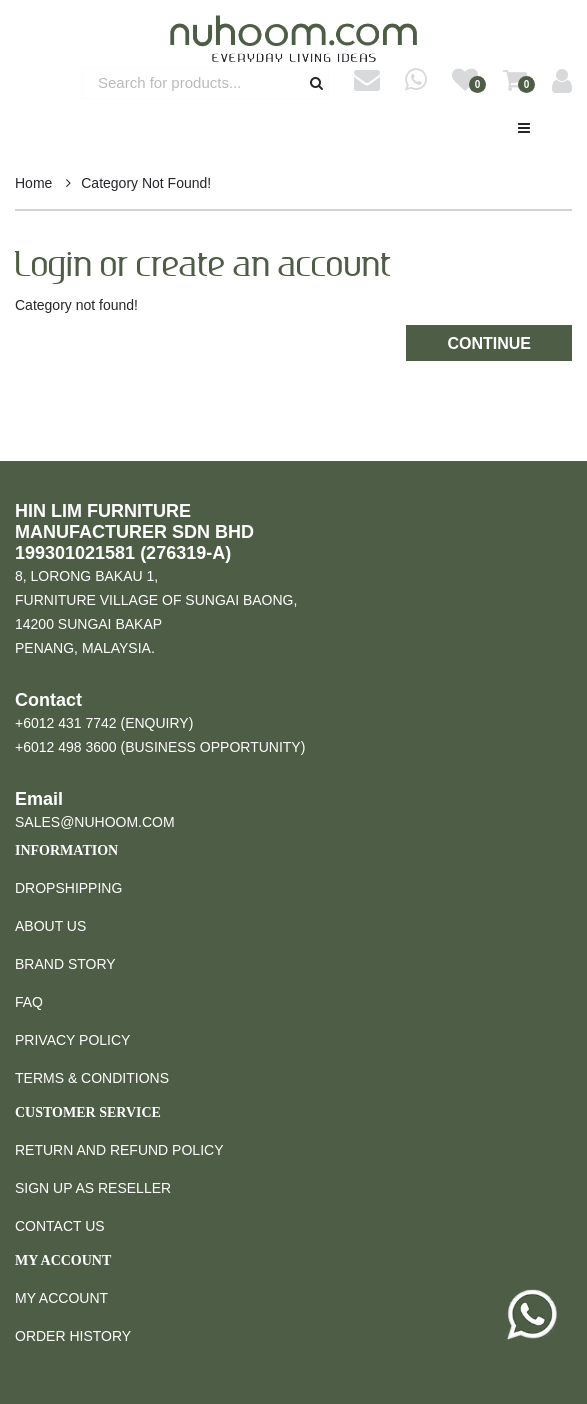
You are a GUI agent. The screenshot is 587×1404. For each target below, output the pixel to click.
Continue (489, 343)
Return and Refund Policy (119, 1150)
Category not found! (146, 183)
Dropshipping (68, 888)
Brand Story (65, 964)
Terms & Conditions (92, 1078)
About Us (50, 926)
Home (33, 183)
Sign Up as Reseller (93, 1188)
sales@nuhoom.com (95, 822)
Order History (73, 1336)
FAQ (29, 1002)
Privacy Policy (72, 1040)
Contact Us (60, 1226)
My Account (61, 1298)
